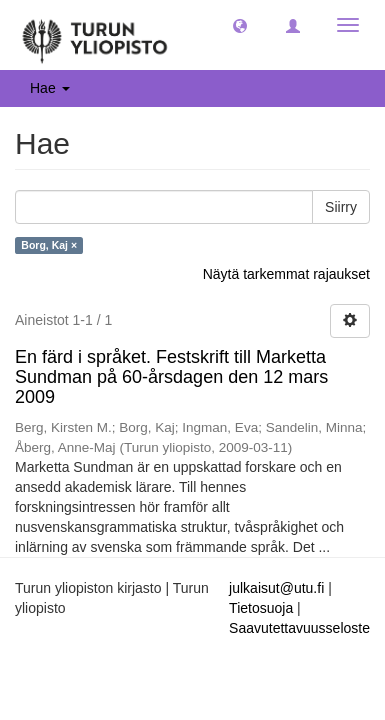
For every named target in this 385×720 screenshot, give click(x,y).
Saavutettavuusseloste (299, 628)
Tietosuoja (261, 608)
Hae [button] (50, 88)
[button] (240, 25)
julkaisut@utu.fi (276, 588)
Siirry (341, 207)
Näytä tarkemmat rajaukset (286, 274)
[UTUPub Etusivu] (95, 35)
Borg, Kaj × (49, 245)
